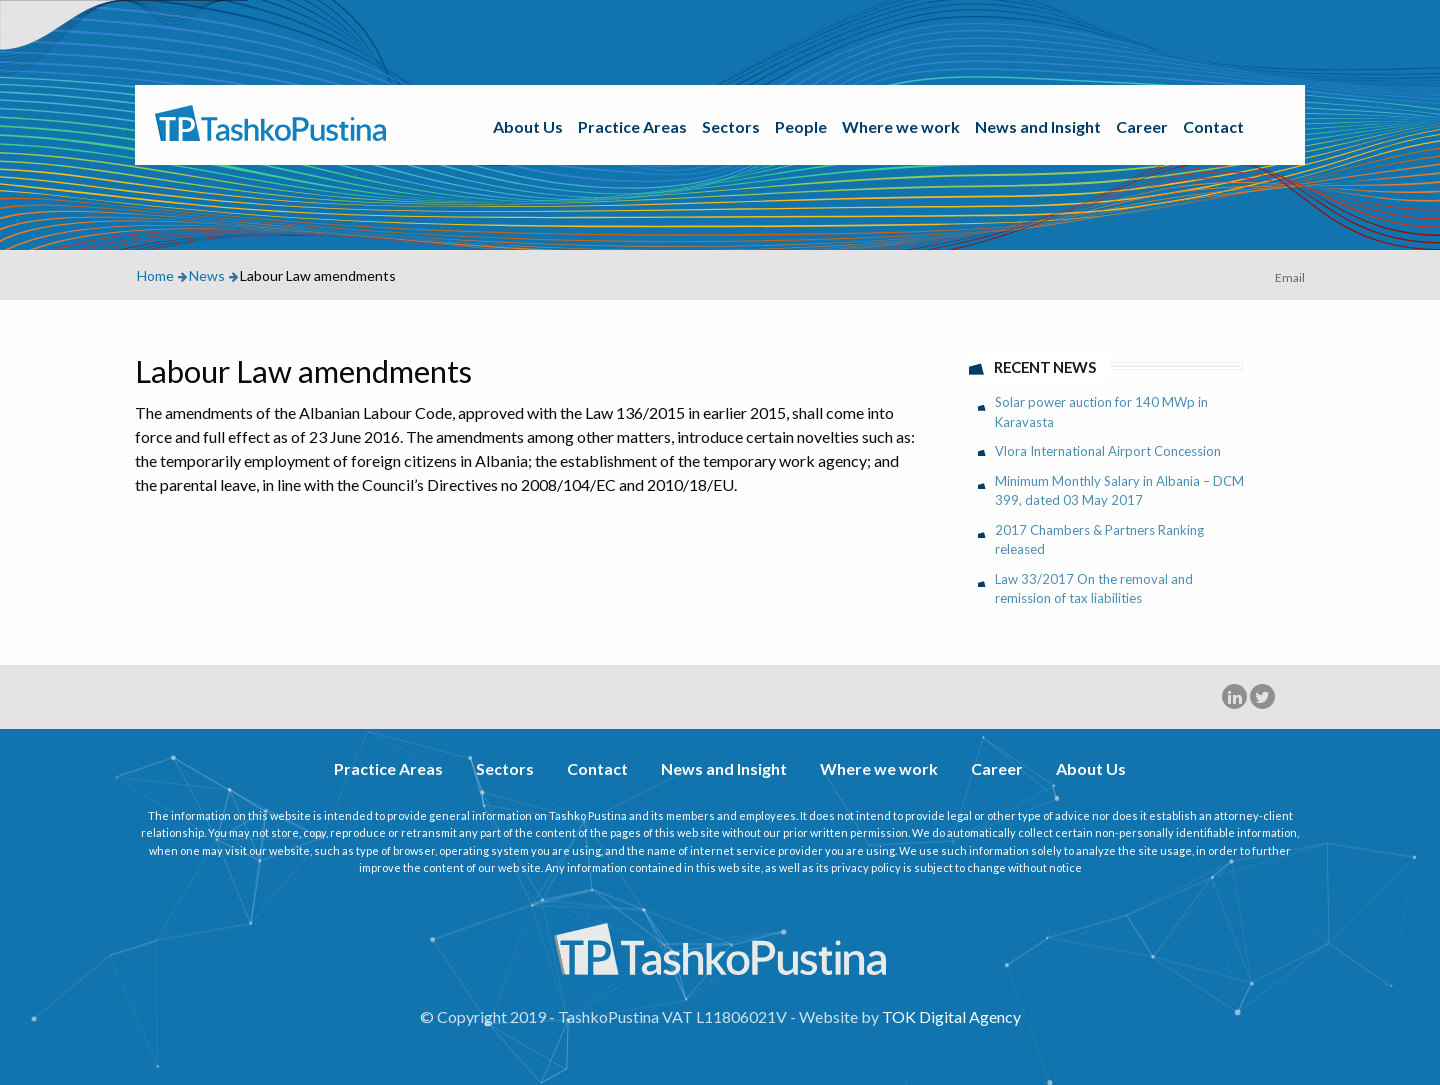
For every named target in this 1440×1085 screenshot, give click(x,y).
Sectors (731, 126)
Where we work (901, 126)
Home (155, 275)
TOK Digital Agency (951, 1016)
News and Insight (1038, 126)
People (801, 126)
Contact (1213, 126)
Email (1290, 277)
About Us (528, 126)
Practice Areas (632, 126)
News (207, 275)
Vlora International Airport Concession (1108, 451)
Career (1142, 126)
